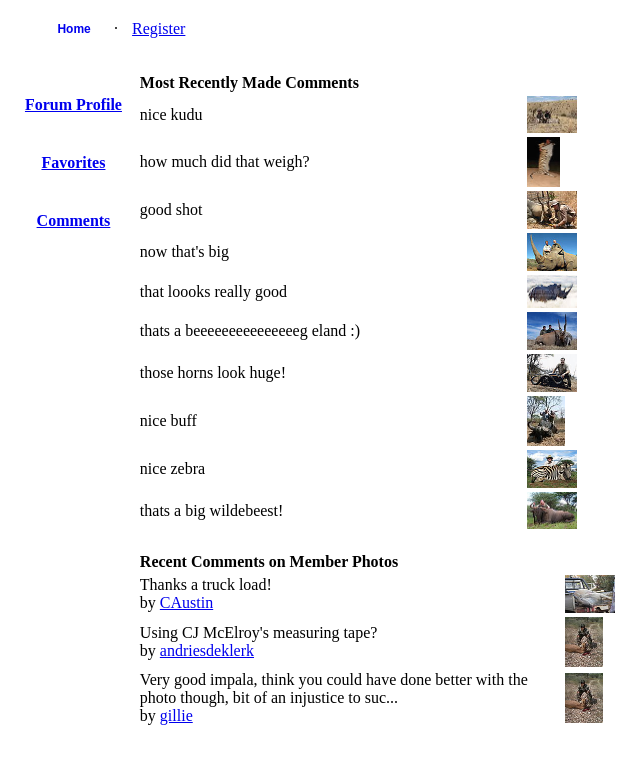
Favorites (73, 162)
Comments (74, 220)
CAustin (186, 602)
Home (73, 29)
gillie (176, 715)
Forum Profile (73, 104)
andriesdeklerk (207, 650)
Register (158, 28)
